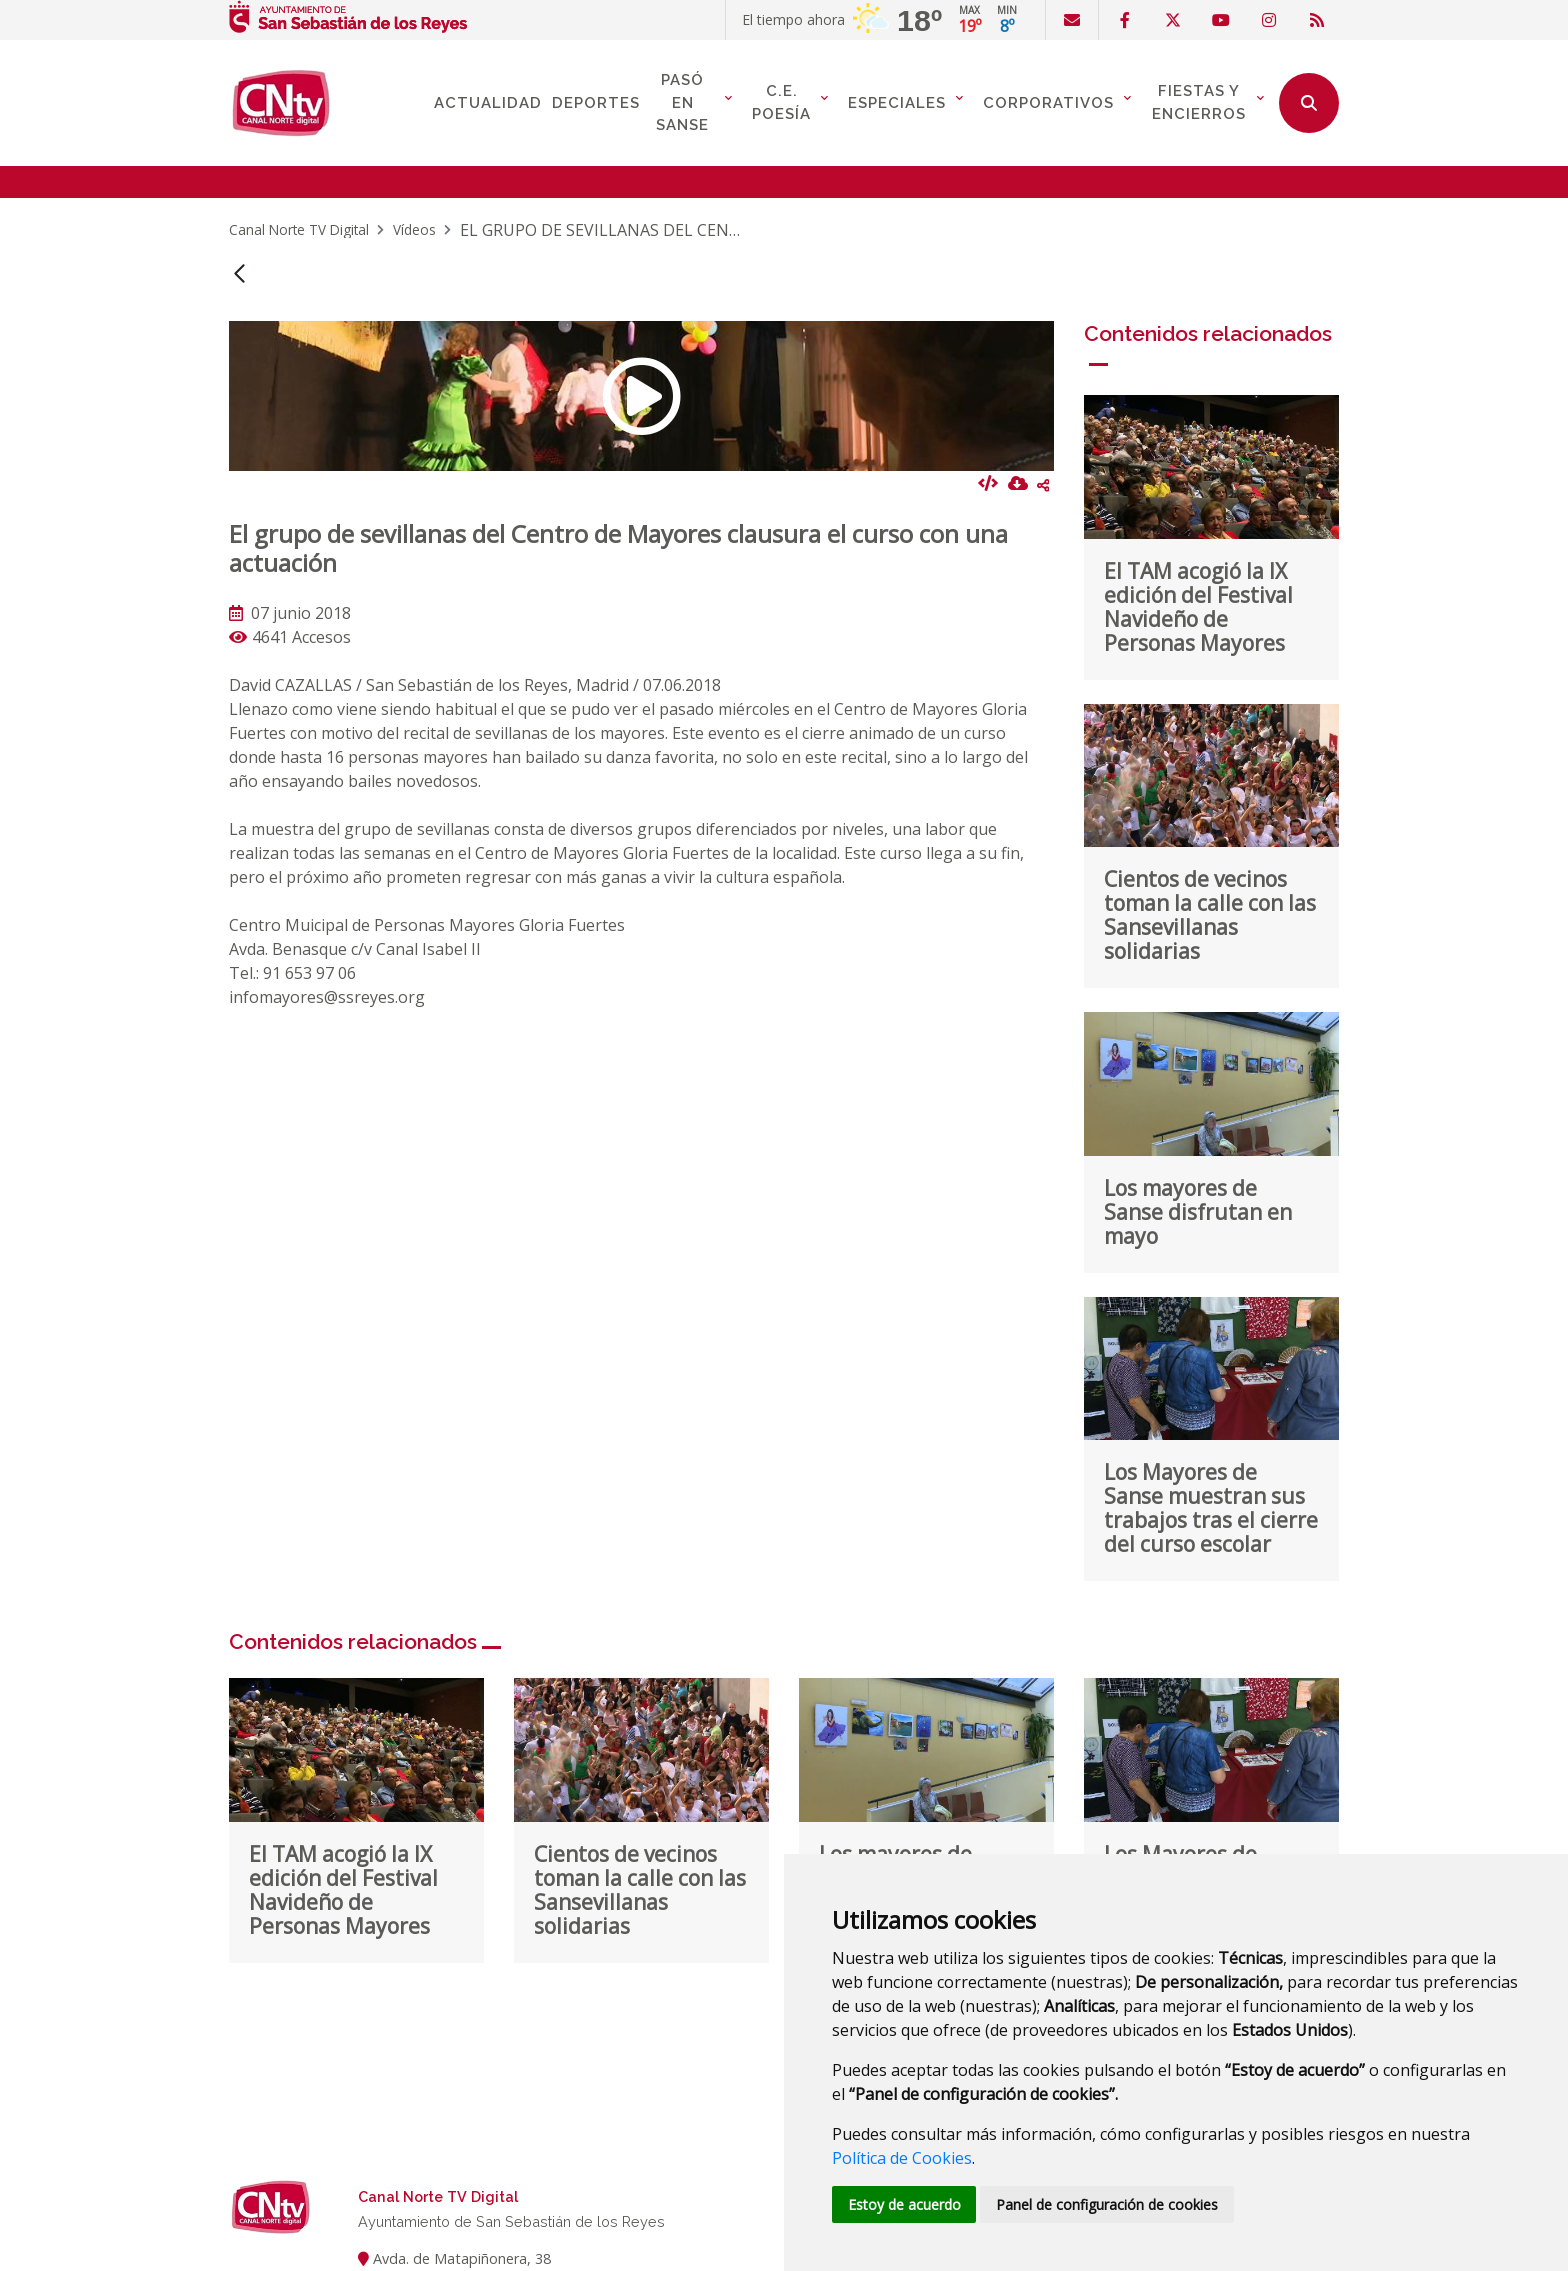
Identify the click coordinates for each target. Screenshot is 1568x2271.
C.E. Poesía (781, 102)
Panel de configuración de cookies (1108, 2204)
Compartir (1043, 485)
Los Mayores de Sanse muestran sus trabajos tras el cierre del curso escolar (1211, 1508)
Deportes (596, 103)
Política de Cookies (902, 2158)
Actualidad (488, 103)
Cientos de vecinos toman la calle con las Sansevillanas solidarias (1210, 915)
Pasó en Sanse (682, 102)
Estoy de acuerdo (904, 2204)
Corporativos (1048, 103)
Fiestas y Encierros (1199, 102)
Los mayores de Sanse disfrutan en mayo (1198, 1212)
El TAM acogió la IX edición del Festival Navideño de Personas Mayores (1198, 607)
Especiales (897, 103)
